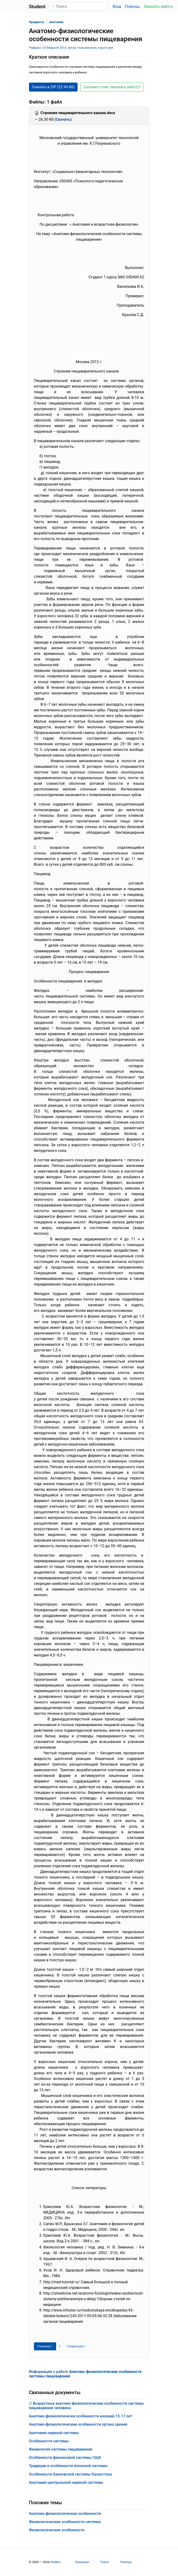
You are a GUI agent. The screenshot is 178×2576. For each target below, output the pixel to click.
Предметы (36, 22)
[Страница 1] (45, 2346)
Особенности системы (49, 2441)
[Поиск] (78, 6)
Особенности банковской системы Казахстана (70, 2474)
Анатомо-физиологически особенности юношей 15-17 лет (80, 2416)
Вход (117, 6)
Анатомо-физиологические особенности (65, 2513)
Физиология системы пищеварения (60, 2449)
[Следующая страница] (76, 2346)
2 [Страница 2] (60, 2346)
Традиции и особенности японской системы (68, 2466)
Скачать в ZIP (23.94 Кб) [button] (53, 87)
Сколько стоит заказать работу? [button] (112, 87)
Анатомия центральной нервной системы (66, 2482)
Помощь (132, 6)
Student (55, 2562)
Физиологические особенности (56, 2530)
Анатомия (56, 22)
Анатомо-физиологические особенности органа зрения (78, 2424)
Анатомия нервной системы (54, 2433)
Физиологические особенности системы (65, 2522)
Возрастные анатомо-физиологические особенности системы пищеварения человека (86, 2405)
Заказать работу (158, 6)
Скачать (63, 119)
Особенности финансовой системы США (65, 2457)
